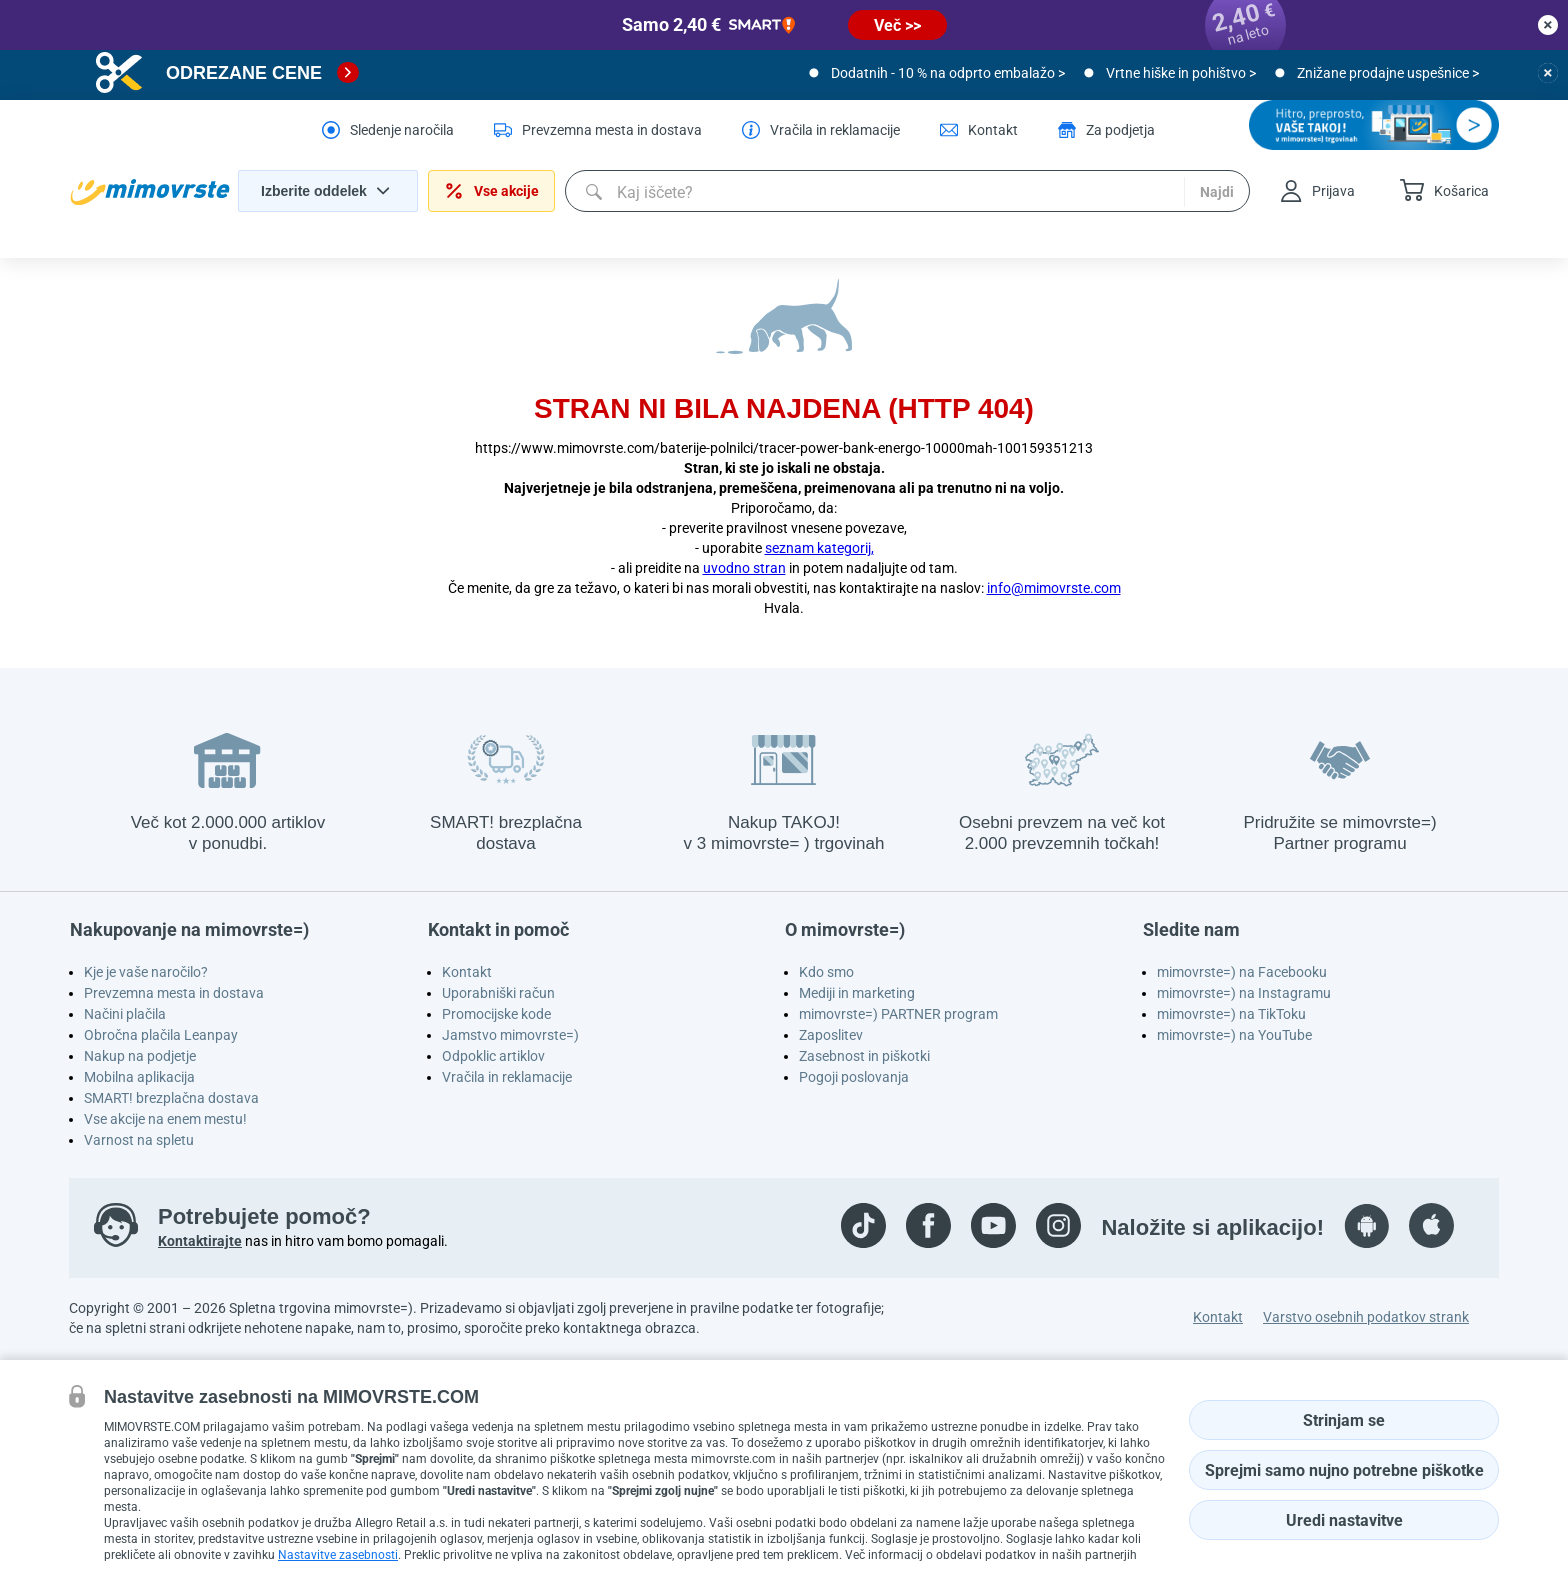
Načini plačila (125, 1014)
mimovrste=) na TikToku (1231, 1014)
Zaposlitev (831, 1035)
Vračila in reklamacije (507, 1077)
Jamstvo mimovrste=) (510, 1035)
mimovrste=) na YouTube (1234, 1035)
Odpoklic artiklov (493, 1056)
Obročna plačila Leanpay (161, 1035)
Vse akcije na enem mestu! (165, 1119)
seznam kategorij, (819, 548)
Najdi (1217, 192)
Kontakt (467, 972)
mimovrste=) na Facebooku (1242, 972)
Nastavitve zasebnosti (338, 1555)
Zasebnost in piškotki (864, 1056)
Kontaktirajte (200, 1241)
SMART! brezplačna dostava (171, 1098)
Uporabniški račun (498, 993)
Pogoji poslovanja (854, 1077)
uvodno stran (744, 568)
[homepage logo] (150, 192)
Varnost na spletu (139, 1140)
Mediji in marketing (857, 993)
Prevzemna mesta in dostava (174, 993)
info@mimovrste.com (1054, 588)
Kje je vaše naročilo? (146, 972)
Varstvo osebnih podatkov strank (1366, 1317)
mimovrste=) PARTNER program (898, 1014)
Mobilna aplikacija (139, 1077)
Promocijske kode (496, 1014)
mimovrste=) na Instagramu (1244, 993)
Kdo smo (826, 972)
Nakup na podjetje (140, 1056)
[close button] (1548, 25)
